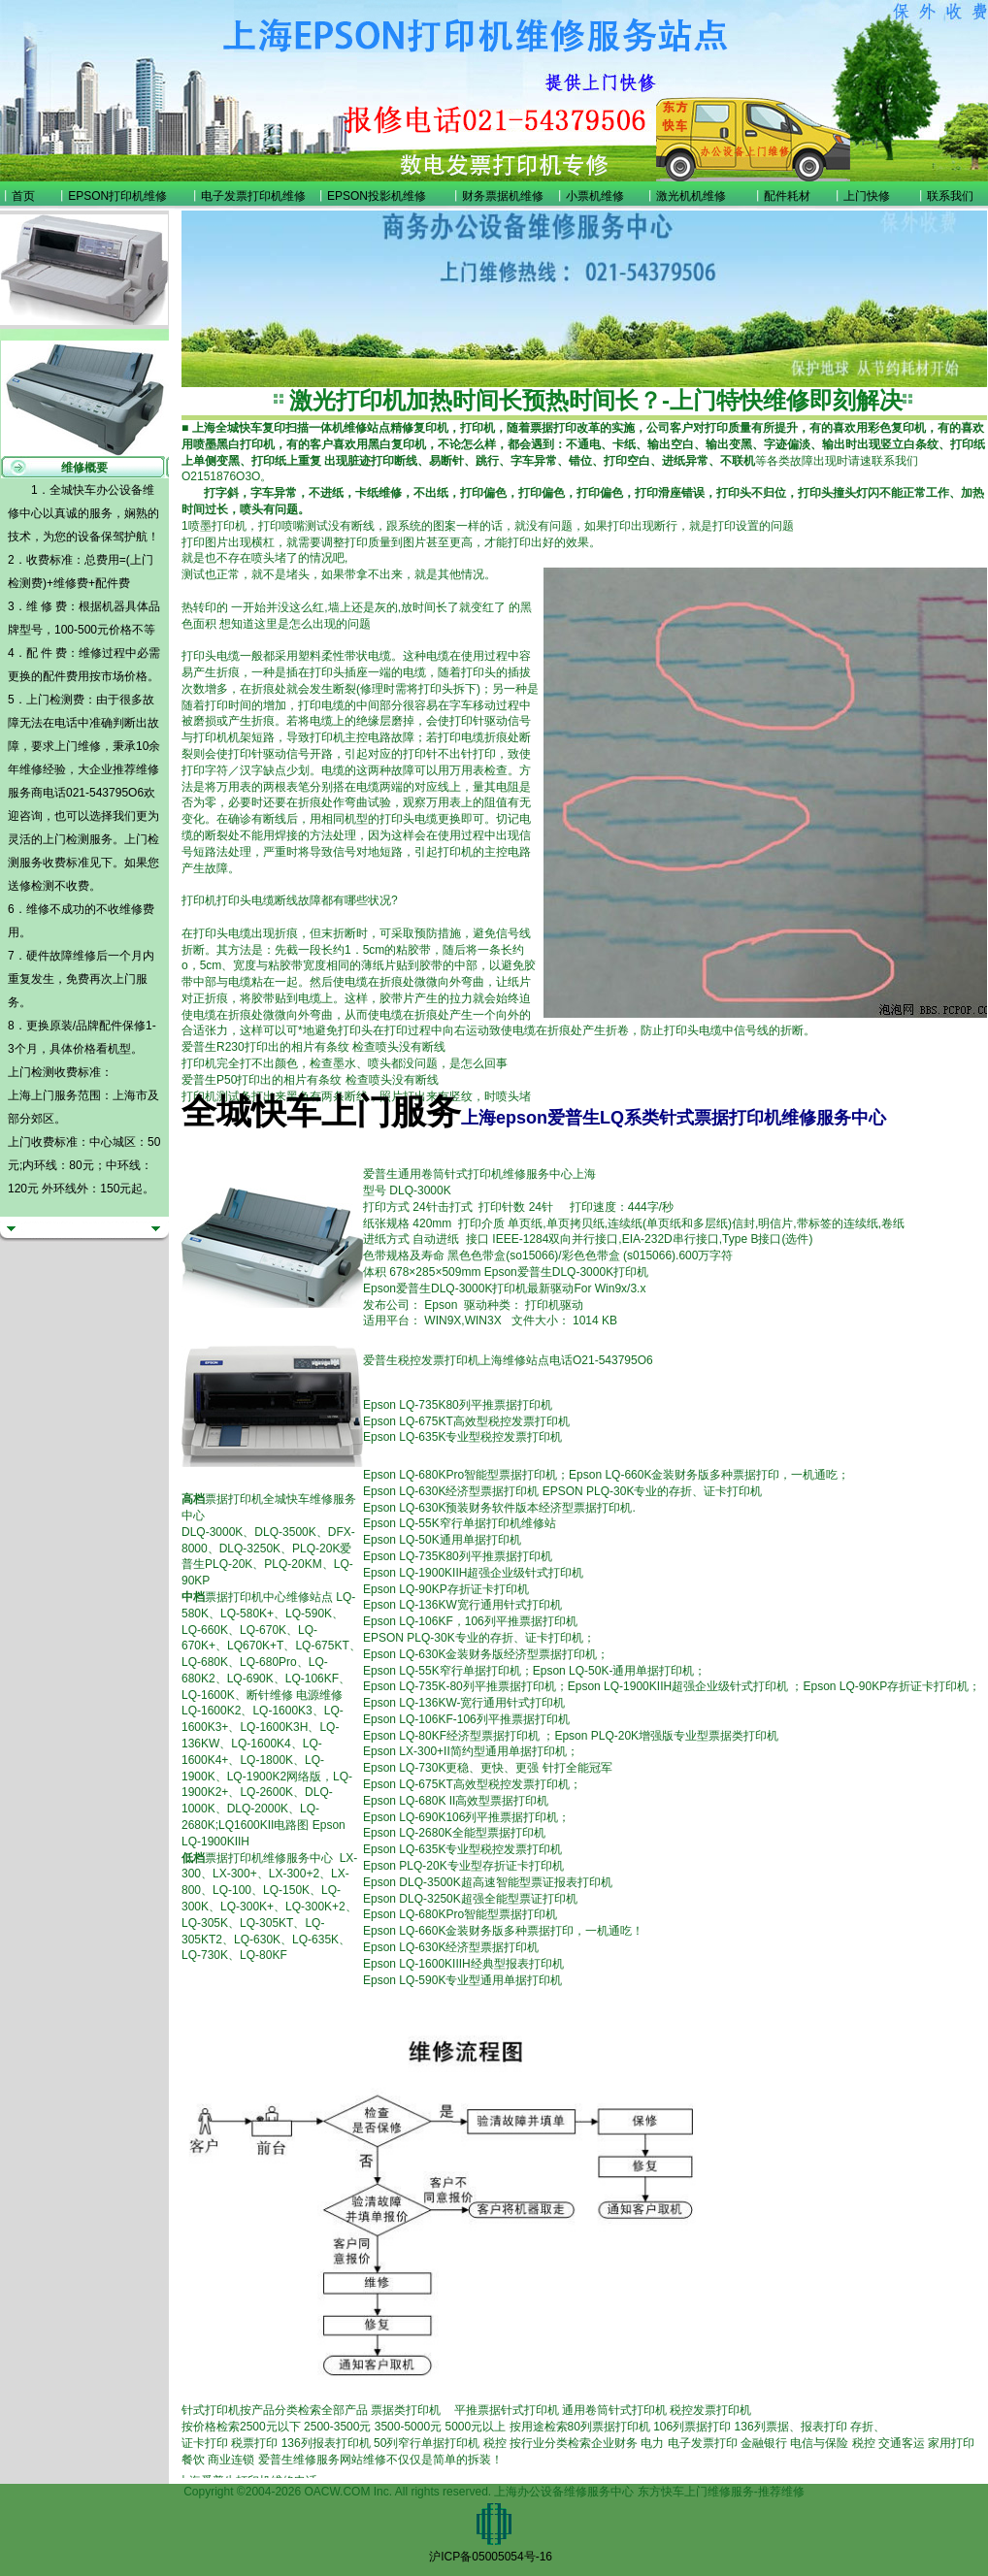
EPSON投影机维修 (376, 196)
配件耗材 (787, 196)
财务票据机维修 (502, 196)
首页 (23, 196)
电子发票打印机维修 (253, 196)
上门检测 (66, 839)
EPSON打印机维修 (117, 196)
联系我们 (950, 196)
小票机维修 (595, 196)
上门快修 (866, 196)
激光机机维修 (691, 196)
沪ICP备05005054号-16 (490, 2556)
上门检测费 (55, 699)
